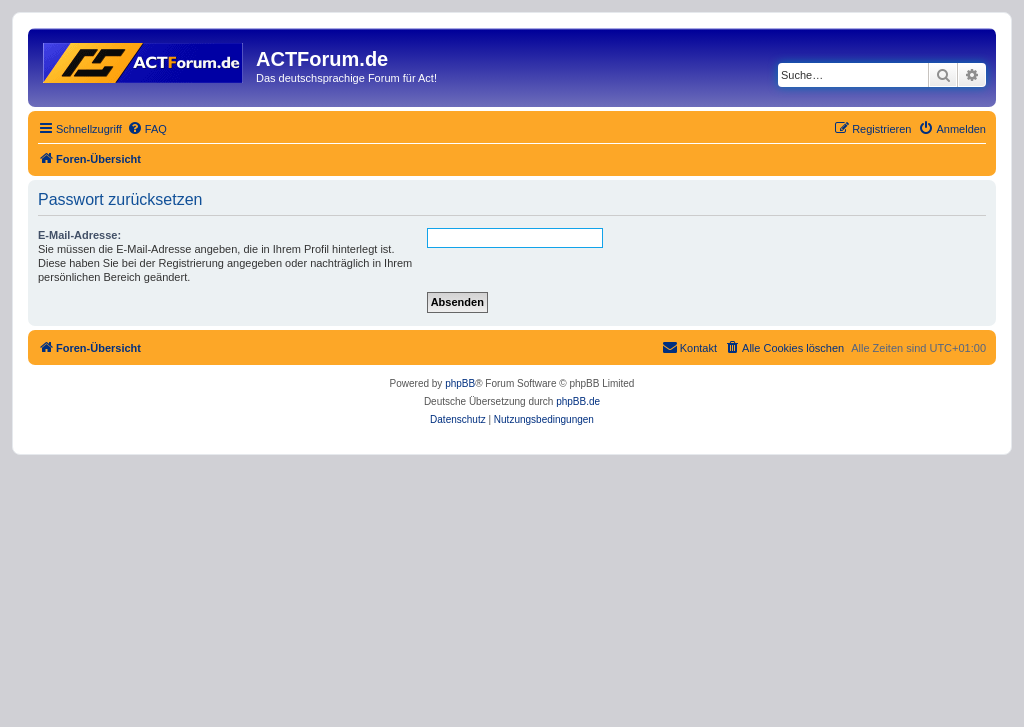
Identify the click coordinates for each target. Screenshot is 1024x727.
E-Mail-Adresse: (79, 235)
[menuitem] (147, 129)
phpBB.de (578, 401)
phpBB (460, 383)
